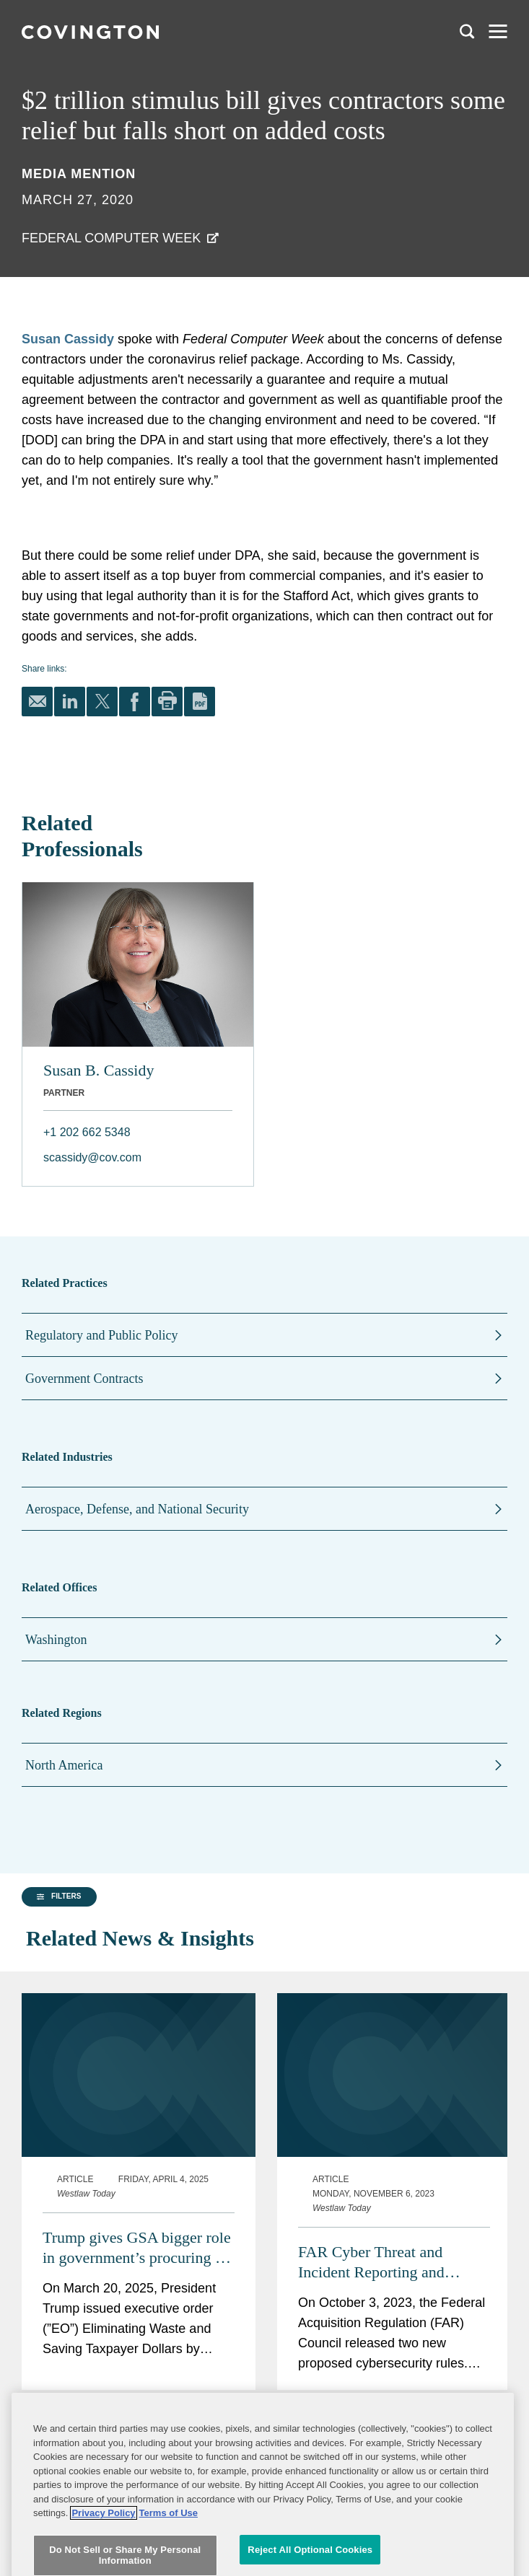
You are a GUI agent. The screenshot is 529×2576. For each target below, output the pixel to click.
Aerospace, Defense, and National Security (137, 1509)
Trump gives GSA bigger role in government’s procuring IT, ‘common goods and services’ (138, 2214)
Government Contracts (84, 1378)
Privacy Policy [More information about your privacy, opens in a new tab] (103, 2548)
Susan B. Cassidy (98, 1070)
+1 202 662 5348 (87, 1132)
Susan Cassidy (68, 339)
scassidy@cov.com (92, 1157)
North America (63, 1765)
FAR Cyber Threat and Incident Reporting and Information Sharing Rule (379, 2228)
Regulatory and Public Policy (101, 1335)
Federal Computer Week (111, 238)
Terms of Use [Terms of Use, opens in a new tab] (168, 2548)
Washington (56, 1639)
